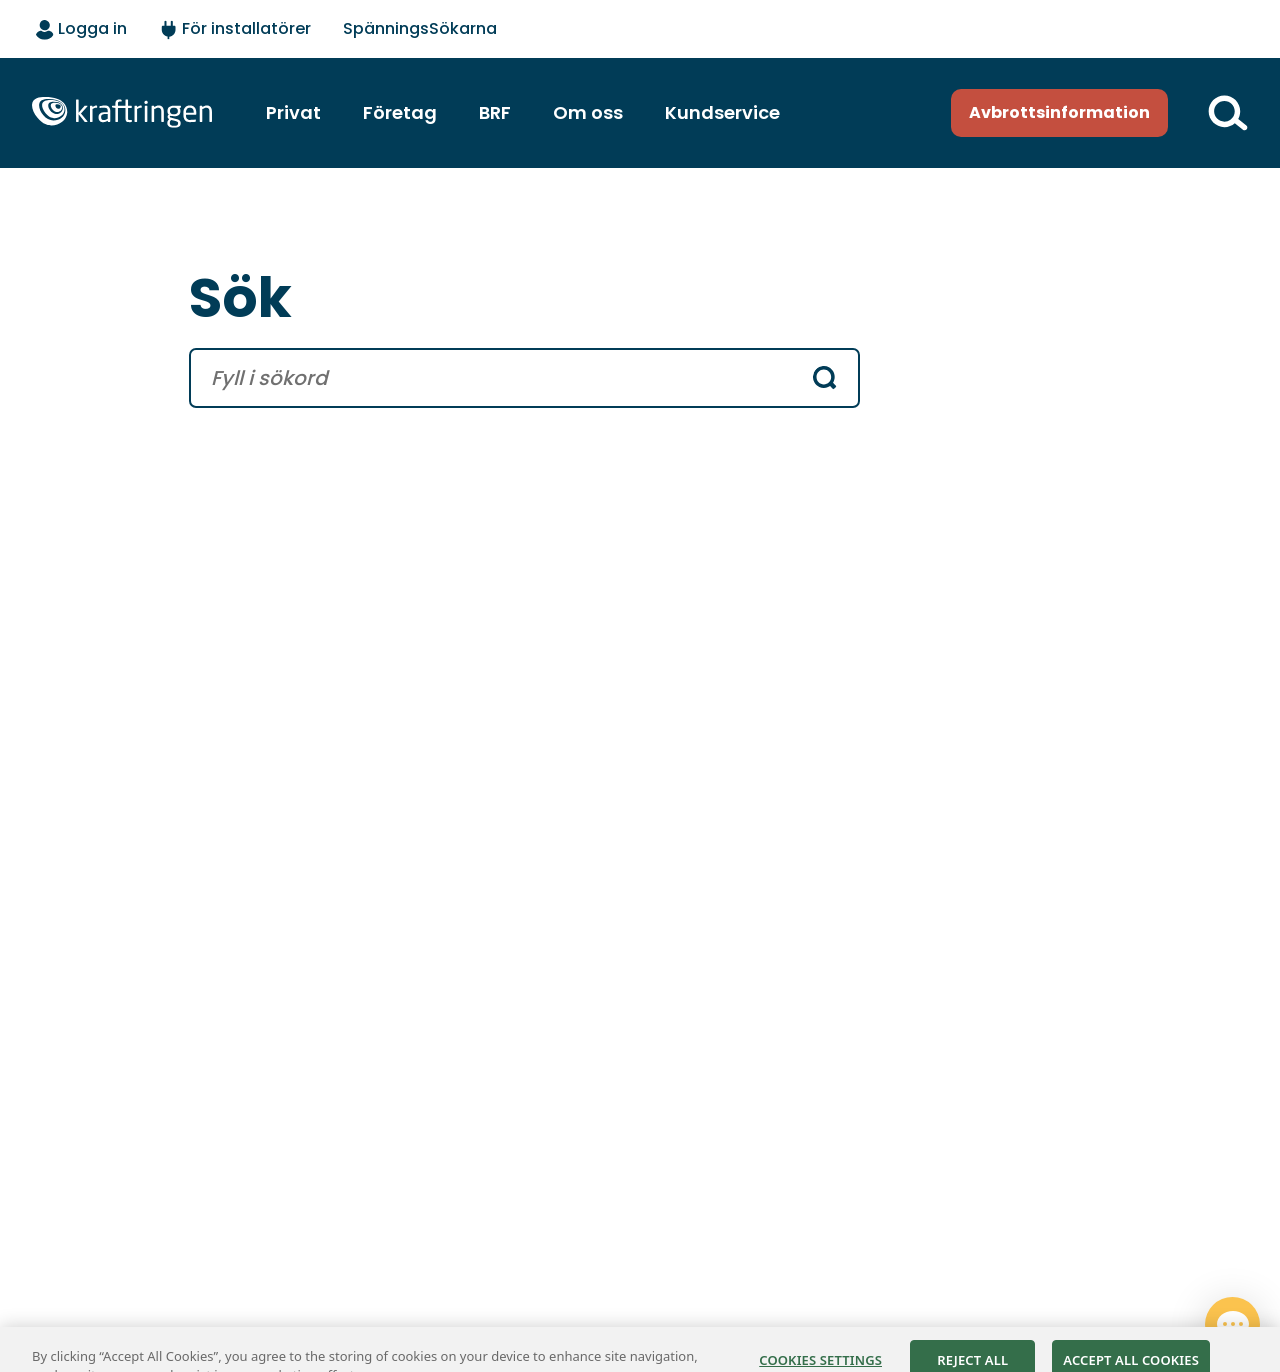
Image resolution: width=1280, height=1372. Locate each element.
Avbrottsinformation (1059, 112)
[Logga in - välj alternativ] (81, 30)
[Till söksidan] (1228, 113)
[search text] (497, 378)
